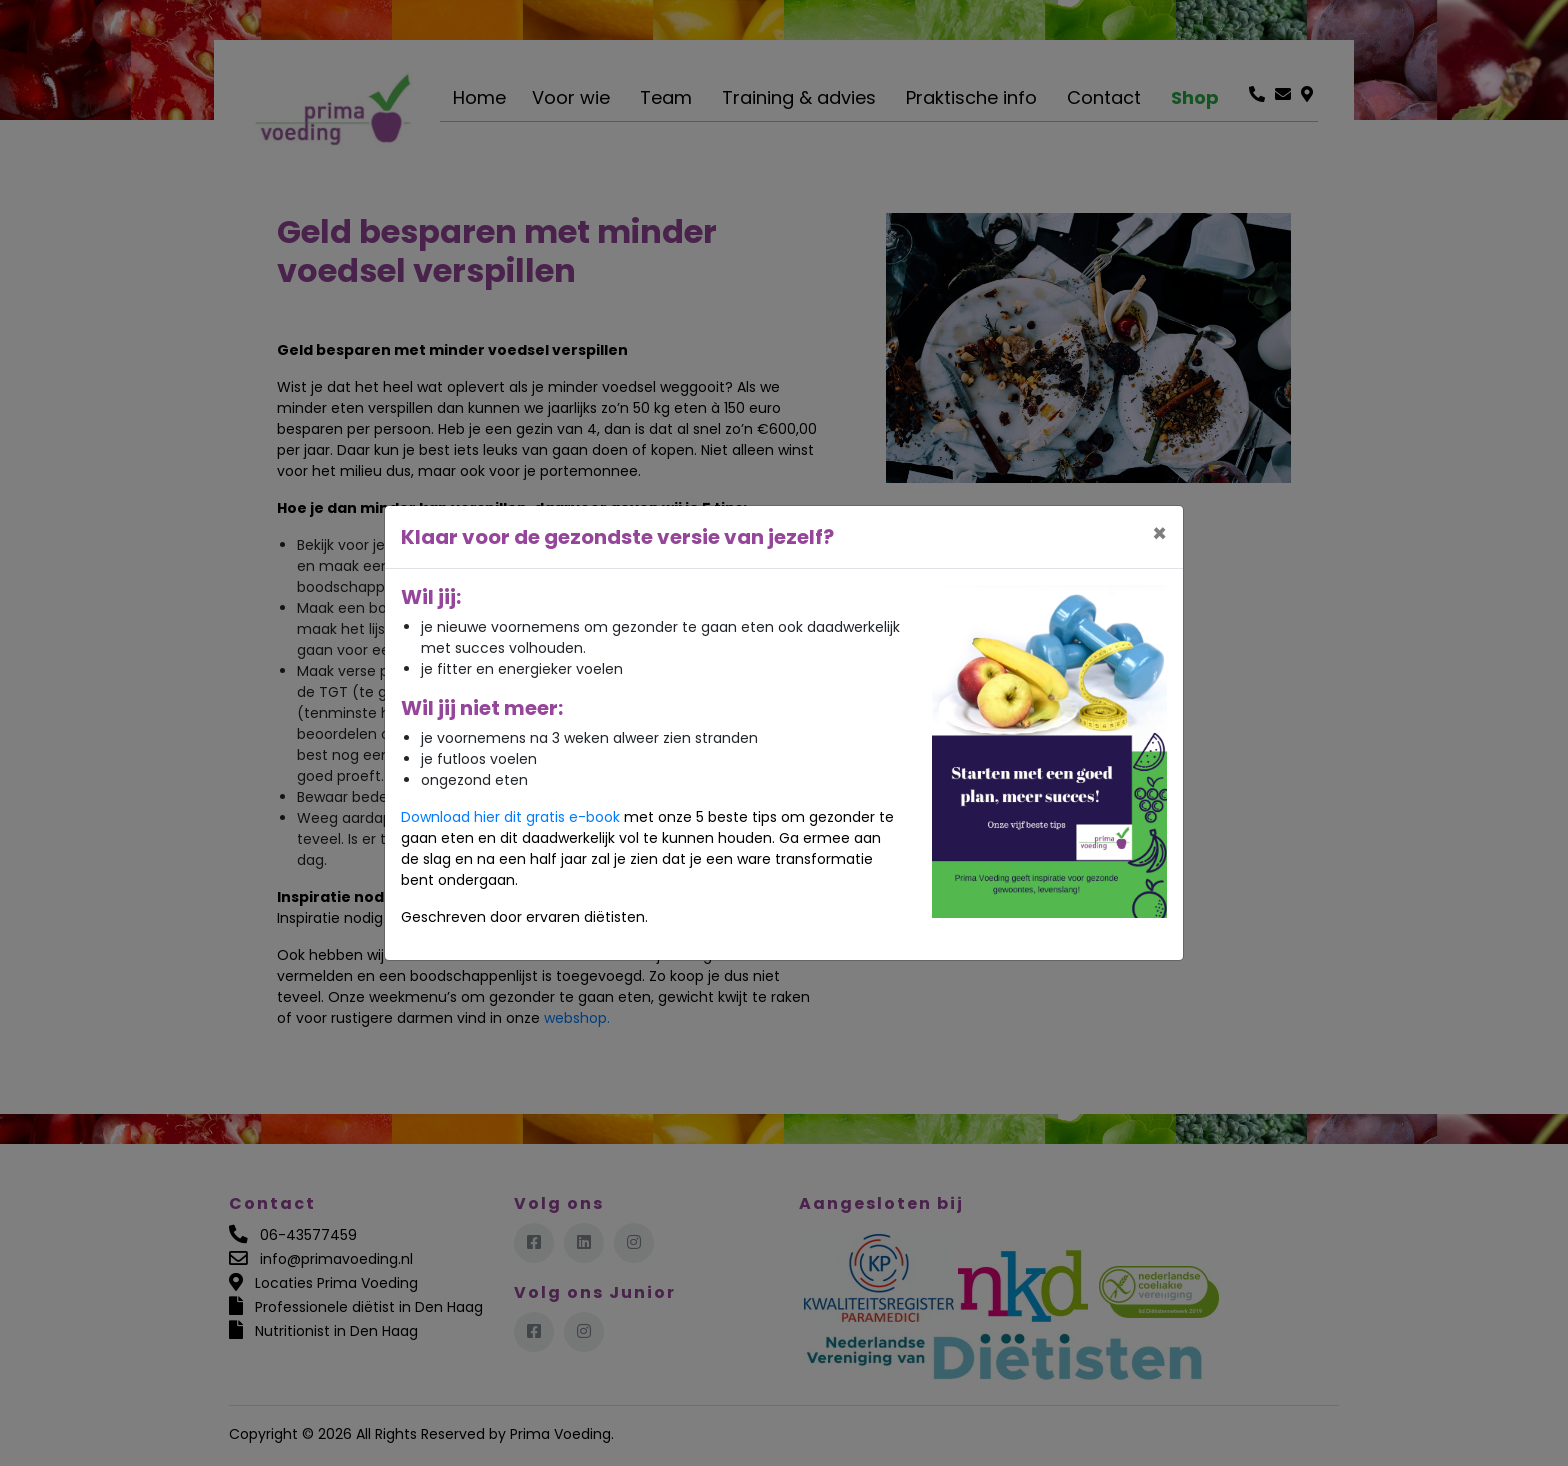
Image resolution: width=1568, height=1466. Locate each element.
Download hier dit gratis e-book (510, 817)
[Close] (1159, 534)
